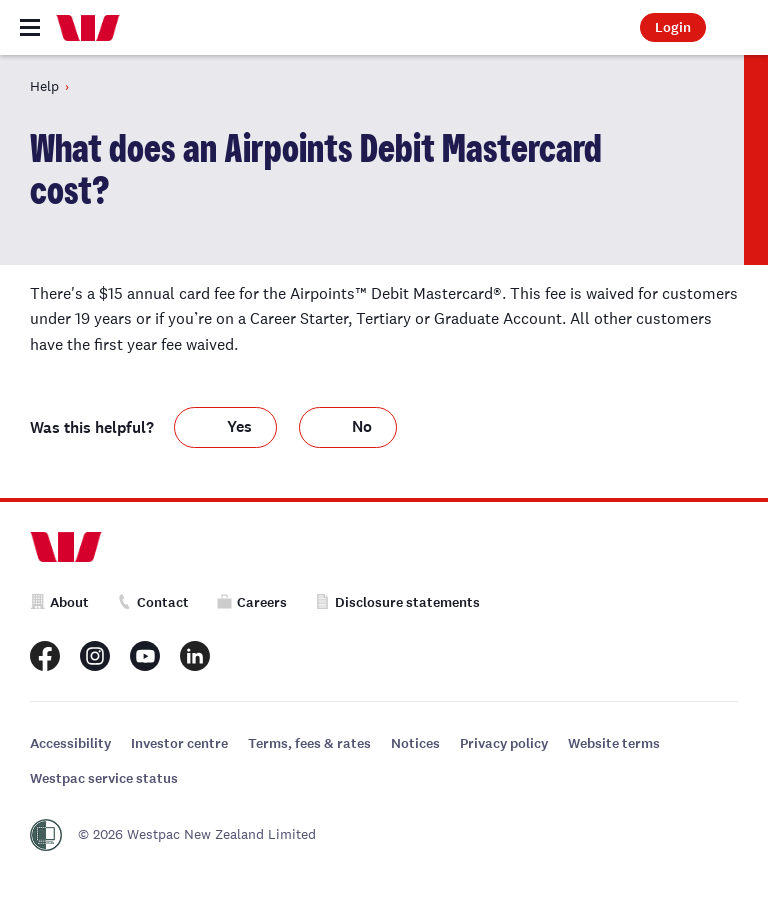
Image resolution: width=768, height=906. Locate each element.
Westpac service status (104, 778)
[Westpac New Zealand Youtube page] (145, 656)
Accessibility (70, 743)
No (362, 426)
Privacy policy (504, 743)
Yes (239, 426)
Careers (252, 602)
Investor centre (179, 743)
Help (44, 86)
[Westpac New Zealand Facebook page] (45, 656)
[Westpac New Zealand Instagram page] (95, 656)
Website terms (614, 743)
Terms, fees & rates (309, 743)
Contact (153, 602)
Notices (415, 743)
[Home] (88, 28)
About (59, 602)
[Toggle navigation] (30, 27)
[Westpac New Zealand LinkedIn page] (195, 656)
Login (673, 27)
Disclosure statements (397, 602)
